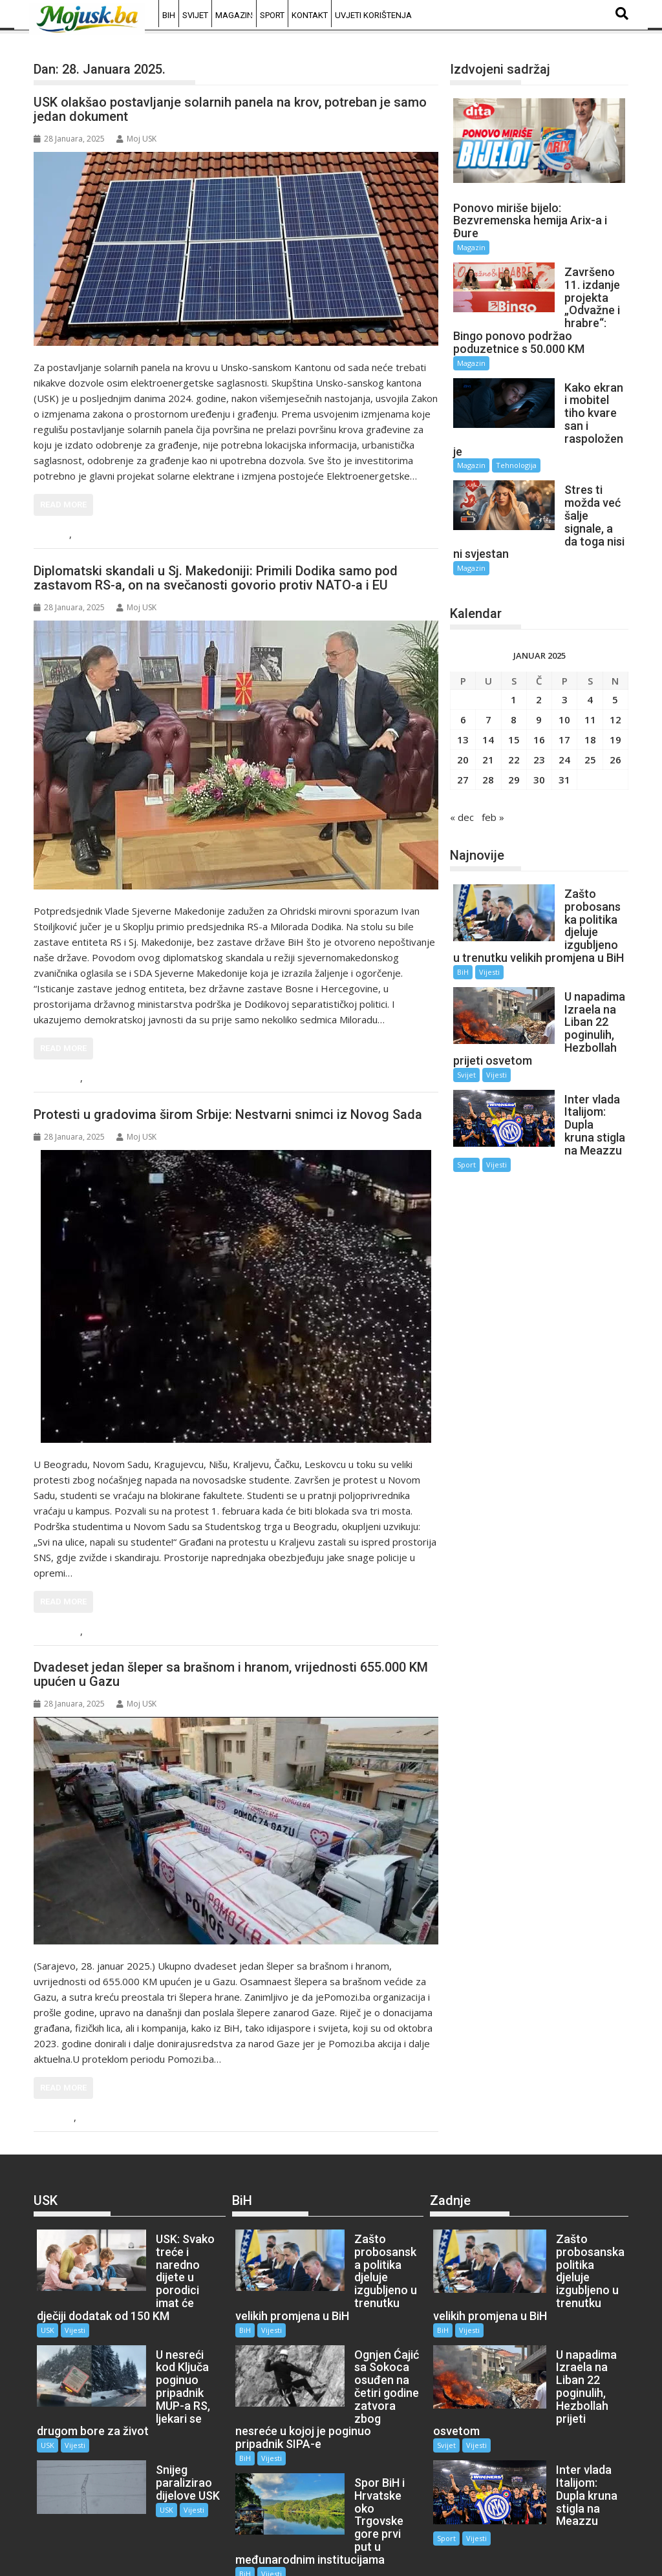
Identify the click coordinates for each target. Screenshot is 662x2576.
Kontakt (310, 15)
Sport (272, 15)
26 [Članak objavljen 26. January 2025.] (615, 695)
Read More (63, 504)
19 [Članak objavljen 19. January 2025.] (615, 675)
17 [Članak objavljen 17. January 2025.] (564, 675)
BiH (168, 15)
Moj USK (136, 138)
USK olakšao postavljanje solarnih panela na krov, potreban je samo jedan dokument (230, 109)
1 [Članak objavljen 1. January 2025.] (514, 635)
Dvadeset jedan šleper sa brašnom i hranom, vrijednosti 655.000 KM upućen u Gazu (231, 1674)
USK (57, 534)
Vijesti (90, 534)
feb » (493, 753)
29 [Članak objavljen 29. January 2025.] (514, 715)
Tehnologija (516, 427)
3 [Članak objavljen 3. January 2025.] (565, 635)
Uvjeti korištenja (373, 15)
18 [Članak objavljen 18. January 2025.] (590, 675)
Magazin (234, 15)
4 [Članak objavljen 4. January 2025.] (590, 635)
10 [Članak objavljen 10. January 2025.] (564, 655)
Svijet (195, 15)
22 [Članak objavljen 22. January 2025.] (514, 695)
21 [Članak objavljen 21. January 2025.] (488, 695)
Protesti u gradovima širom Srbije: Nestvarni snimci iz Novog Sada (228, 1114)
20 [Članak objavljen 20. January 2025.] (463, 695)
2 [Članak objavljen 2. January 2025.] (539, 635)
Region (62, 1078)
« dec (462, 753)
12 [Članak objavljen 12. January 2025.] (615, 655)
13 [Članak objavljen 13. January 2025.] (463, 675)
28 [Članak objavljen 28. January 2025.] (488, 715)
